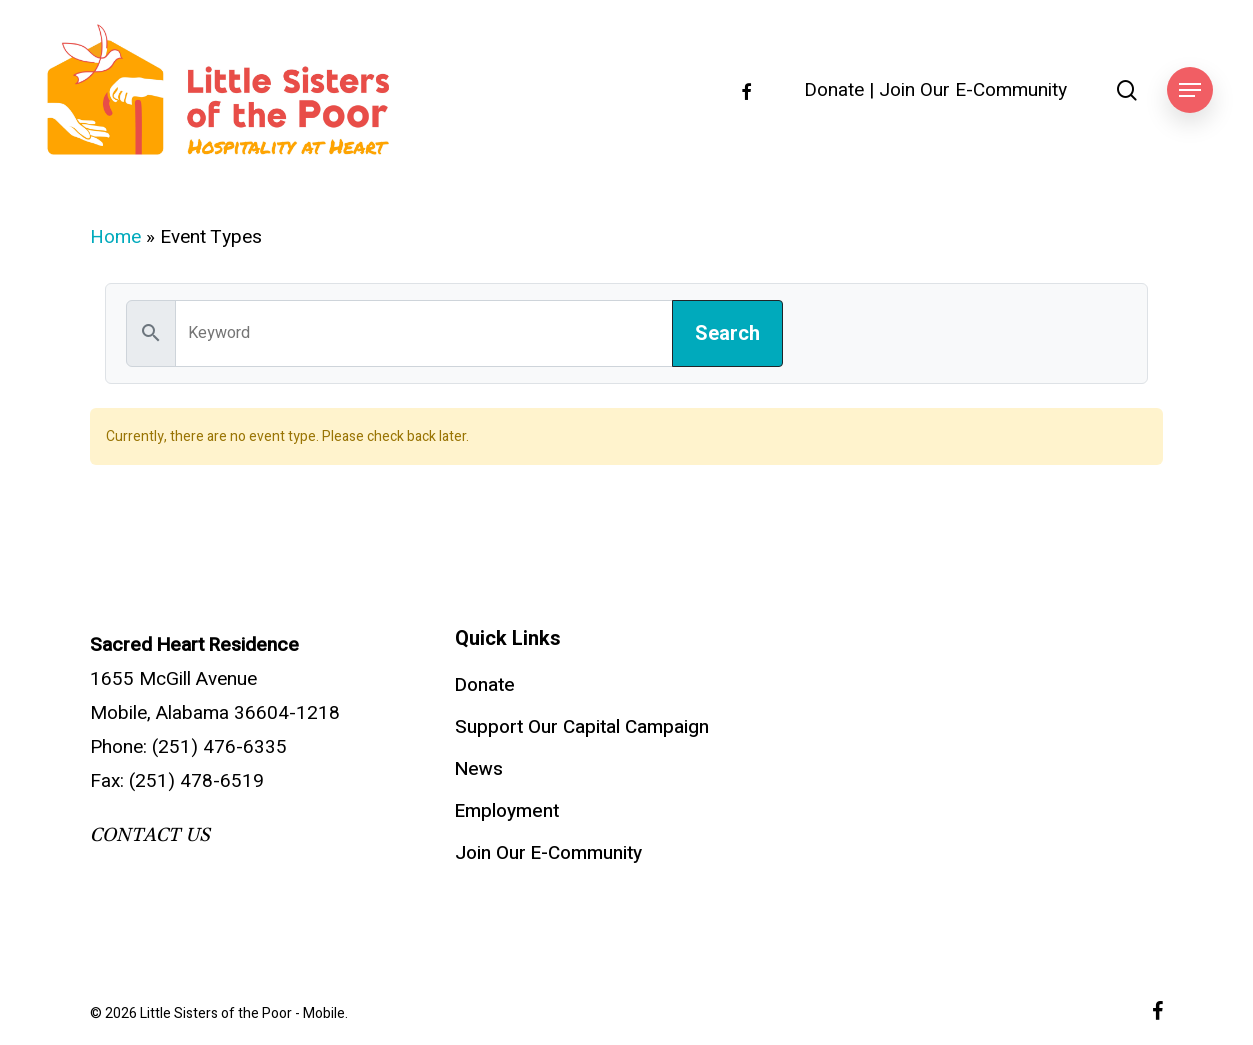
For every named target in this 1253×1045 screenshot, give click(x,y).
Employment (507, 811)
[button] (1190, 90)
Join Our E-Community (973, 90)
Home (115, 237)
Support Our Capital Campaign (582, 727)
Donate (834, 90)
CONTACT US (150, 835)
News (479, 769)
